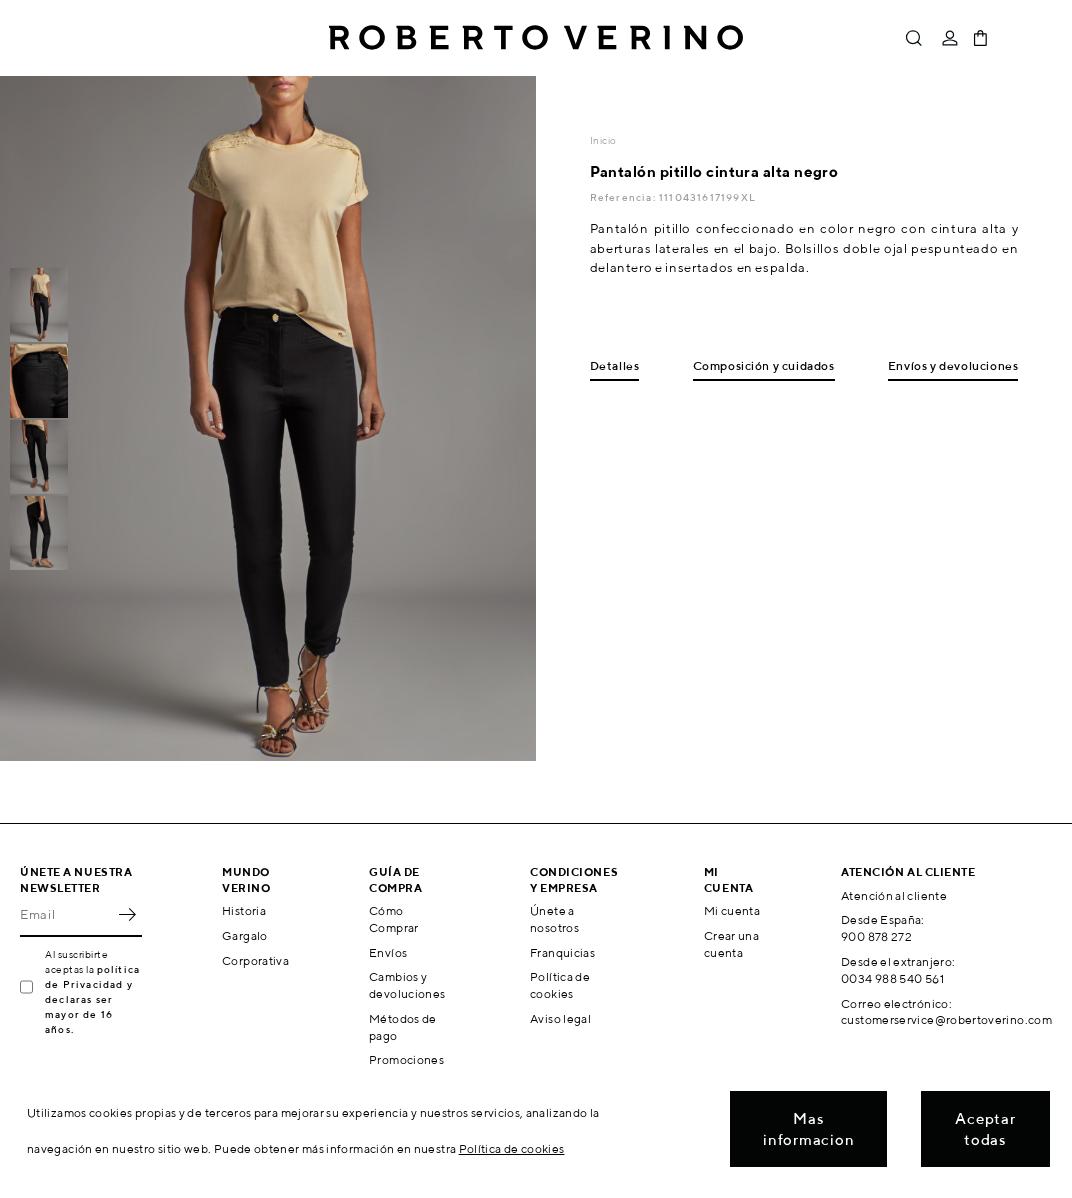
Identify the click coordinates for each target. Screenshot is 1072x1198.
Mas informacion (808, 1129)
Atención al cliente (894, 895)
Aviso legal (560, 1018)
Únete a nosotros (554, 919)
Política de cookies (560, 985)
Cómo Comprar (394, 919)
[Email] (66, 915)
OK (127, 915)
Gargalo (245, 935)
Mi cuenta (732, 910)
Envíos (388, 952)
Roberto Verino (536, 38)
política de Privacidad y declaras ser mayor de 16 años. (92, 999)
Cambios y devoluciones (407, 985)
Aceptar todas (985, 1129)
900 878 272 (876, 936)
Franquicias (562, 952)
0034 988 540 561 (892, 978)
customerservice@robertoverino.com (946, 1019)
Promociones (406, 1059)
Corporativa (255, 960)
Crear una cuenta (731, 944)
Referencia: (624, 197)
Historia (244, 910)
